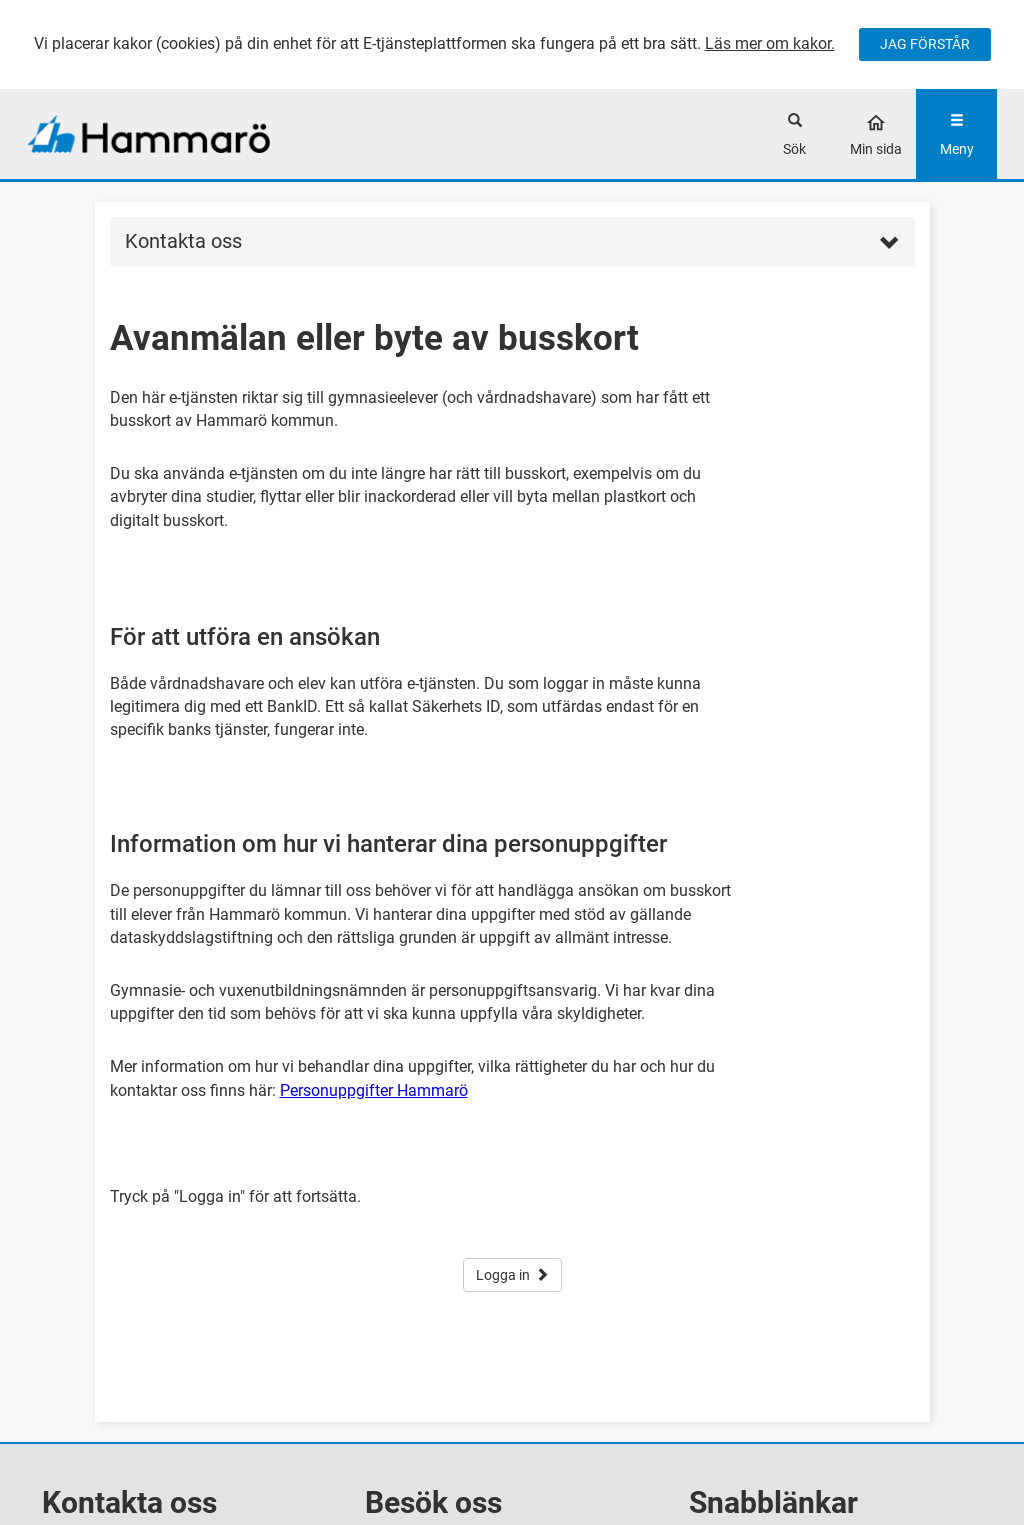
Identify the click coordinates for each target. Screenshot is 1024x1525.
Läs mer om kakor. (770, 43)
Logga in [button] (512, 1275)
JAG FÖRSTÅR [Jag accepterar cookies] (925, 44)
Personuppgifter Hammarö (374, 1090)
